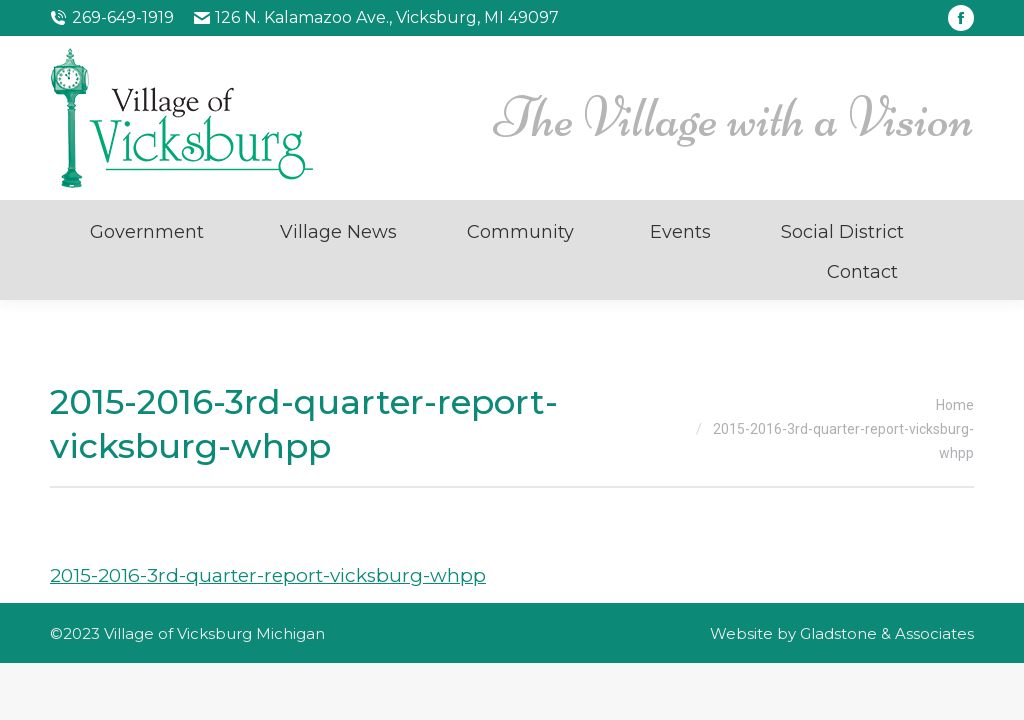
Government (147, 232)
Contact (862, 272)
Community (520, 232)
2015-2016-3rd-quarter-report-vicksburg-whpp (268, 575)
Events (680, 232)
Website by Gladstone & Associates (842, 633)
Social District (842, 232)
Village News (338, 232)
